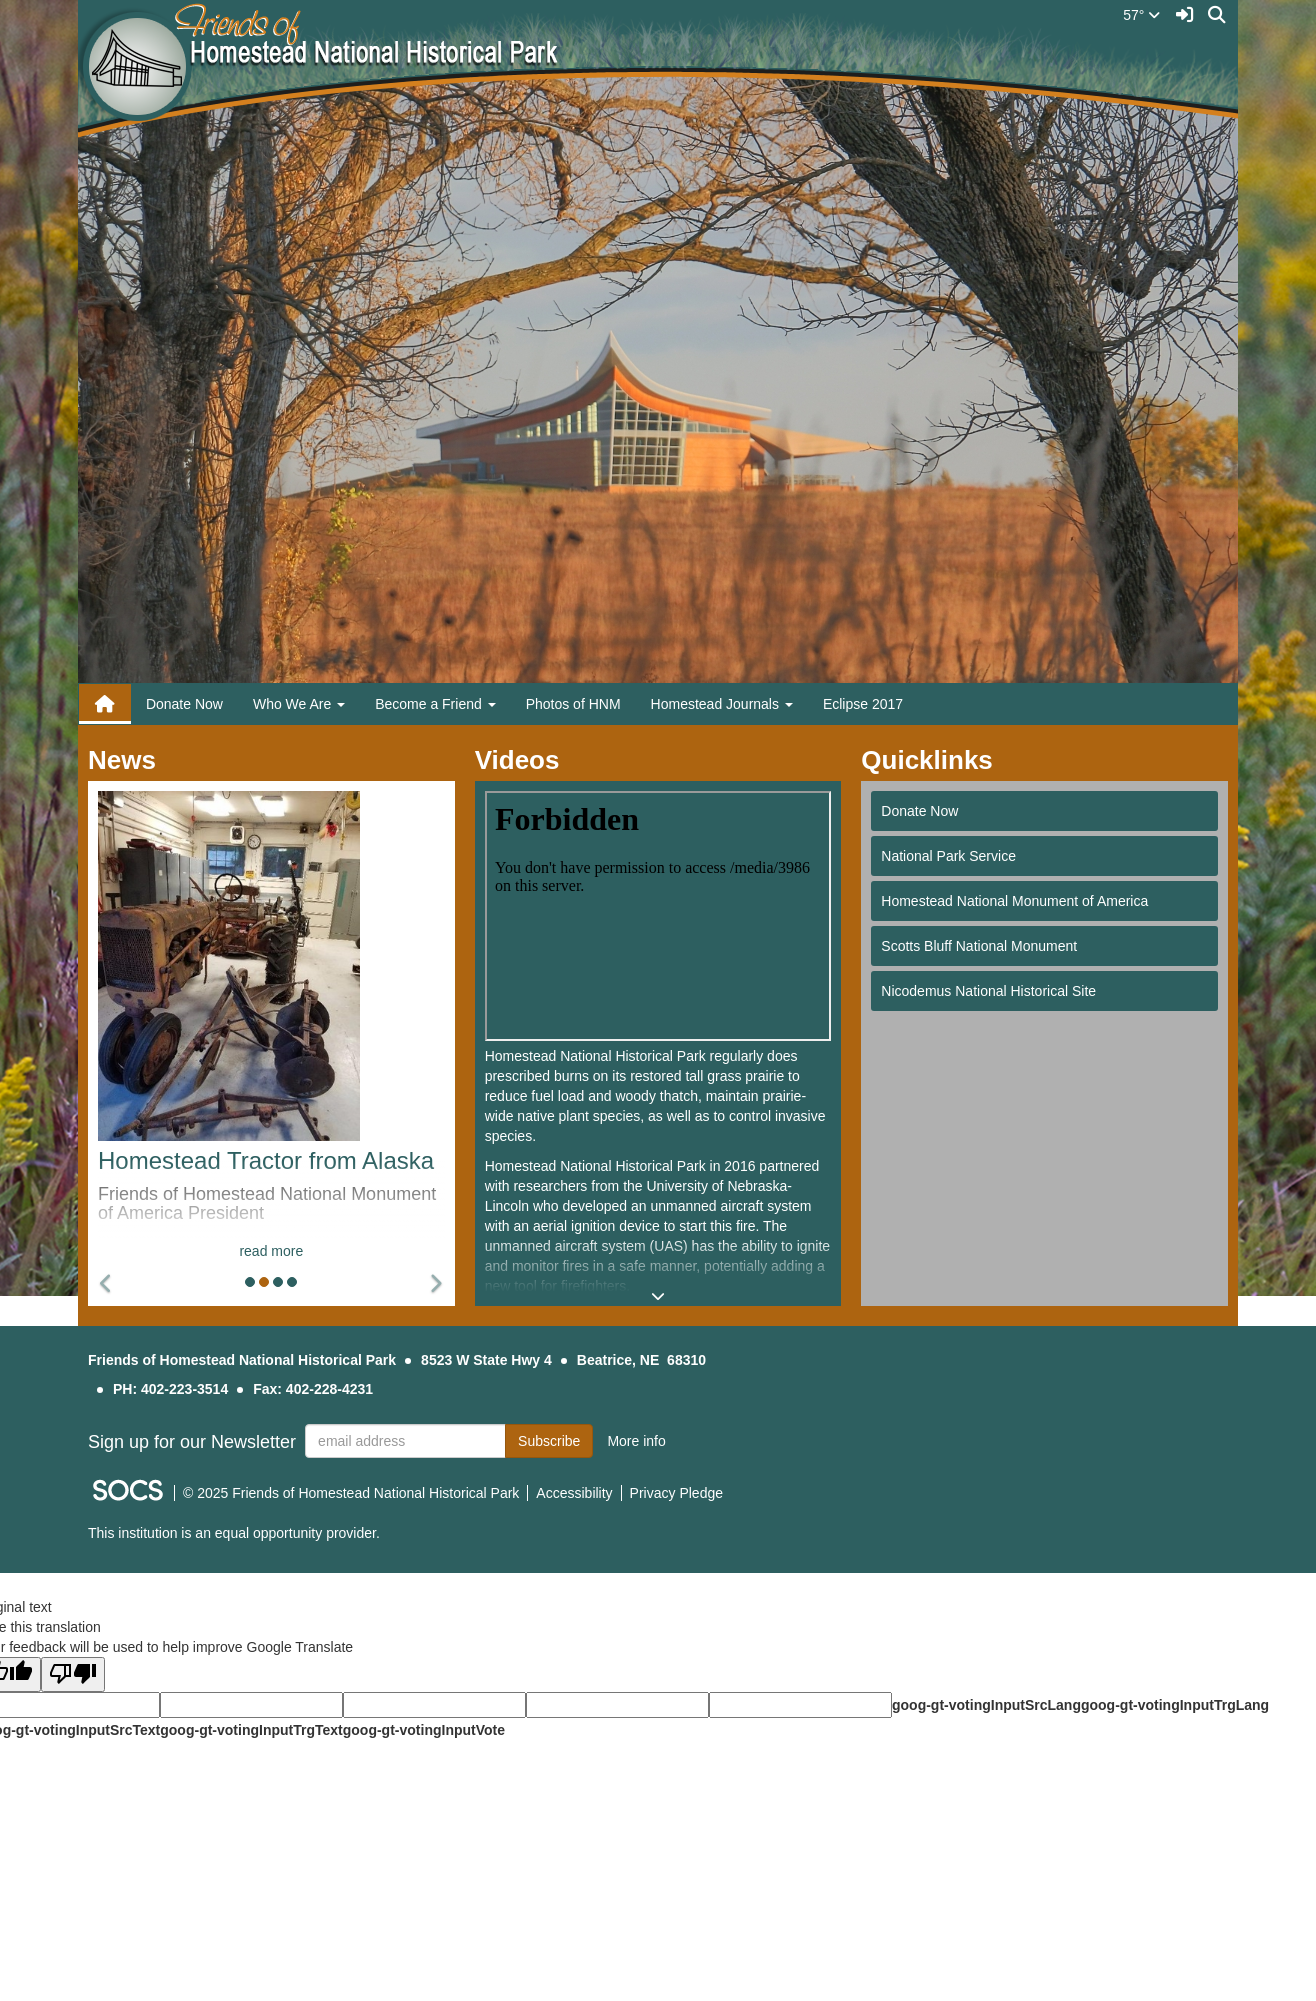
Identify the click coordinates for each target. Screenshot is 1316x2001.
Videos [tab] (524, 760)
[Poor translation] (73, 1674)
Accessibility (574, 1493)
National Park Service (948, 856)
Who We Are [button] (299, 704)
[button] (106, 1284)
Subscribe (549, 1441)
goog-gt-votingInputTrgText (251, 1730)
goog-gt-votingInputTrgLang (1175, 1705)
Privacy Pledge (676, 1493)
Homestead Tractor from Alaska (266, 1160)
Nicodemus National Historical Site (988, 991)
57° (1141, 15)
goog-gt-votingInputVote (424, 1730)
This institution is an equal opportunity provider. (234, 1533)
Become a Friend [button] (435, 704)
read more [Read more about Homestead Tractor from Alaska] (271, 1251)
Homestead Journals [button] (722, 704)
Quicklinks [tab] (933, 760)
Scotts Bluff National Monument (979, 946)
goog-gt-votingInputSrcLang (986, 1705)
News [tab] (128, 760)
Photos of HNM (573, 704)
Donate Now (184, 704)
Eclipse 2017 (863, 704)
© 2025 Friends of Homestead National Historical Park (351, 1493)
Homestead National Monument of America (1014, 901)
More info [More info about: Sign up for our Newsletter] (636, 1441)
